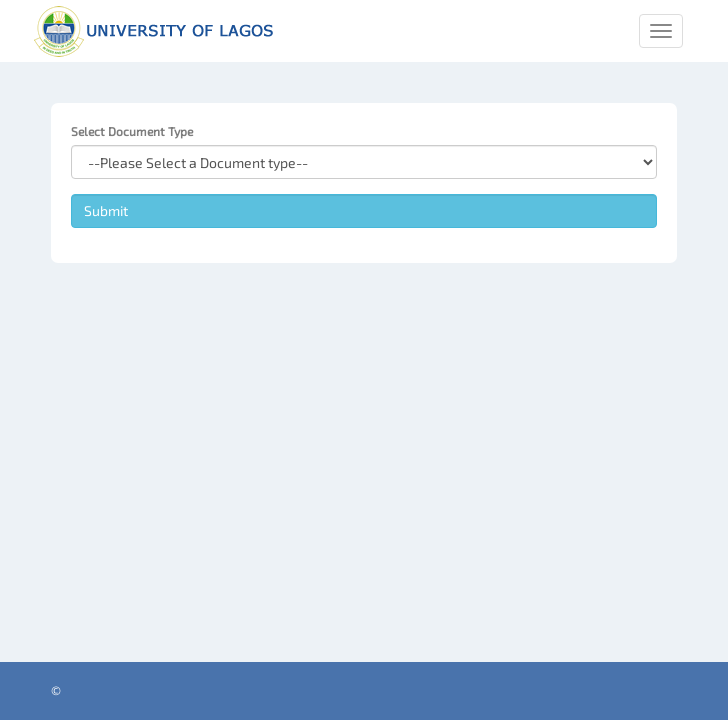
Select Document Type (132, 131)
